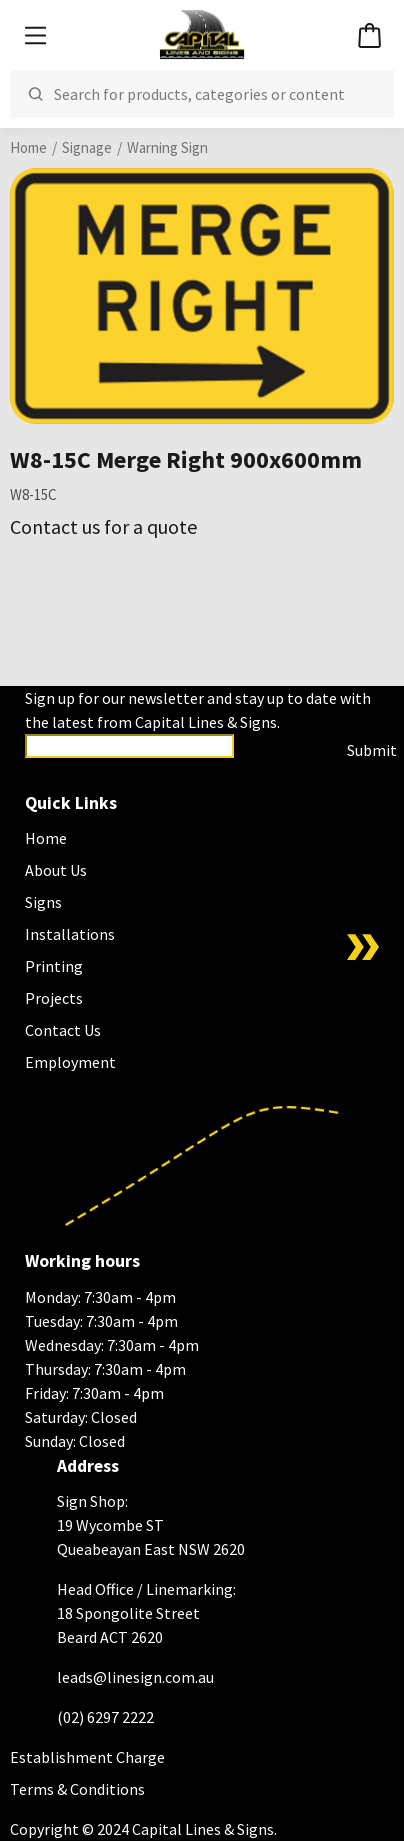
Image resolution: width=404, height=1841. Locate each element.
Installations (70, 934)
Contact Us (63, 1030)
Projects (54, 998)
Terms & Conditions (77, 1789)
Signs (43, 902)
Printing (54, 966)
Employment (70, 1062)
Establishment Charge (87, 1757)
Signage (87, 147)
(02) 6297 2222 (105, 1717)
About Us (56, 870)
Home (28, 147)
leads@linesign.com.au (135, 1677)
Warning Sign (167, 147)
